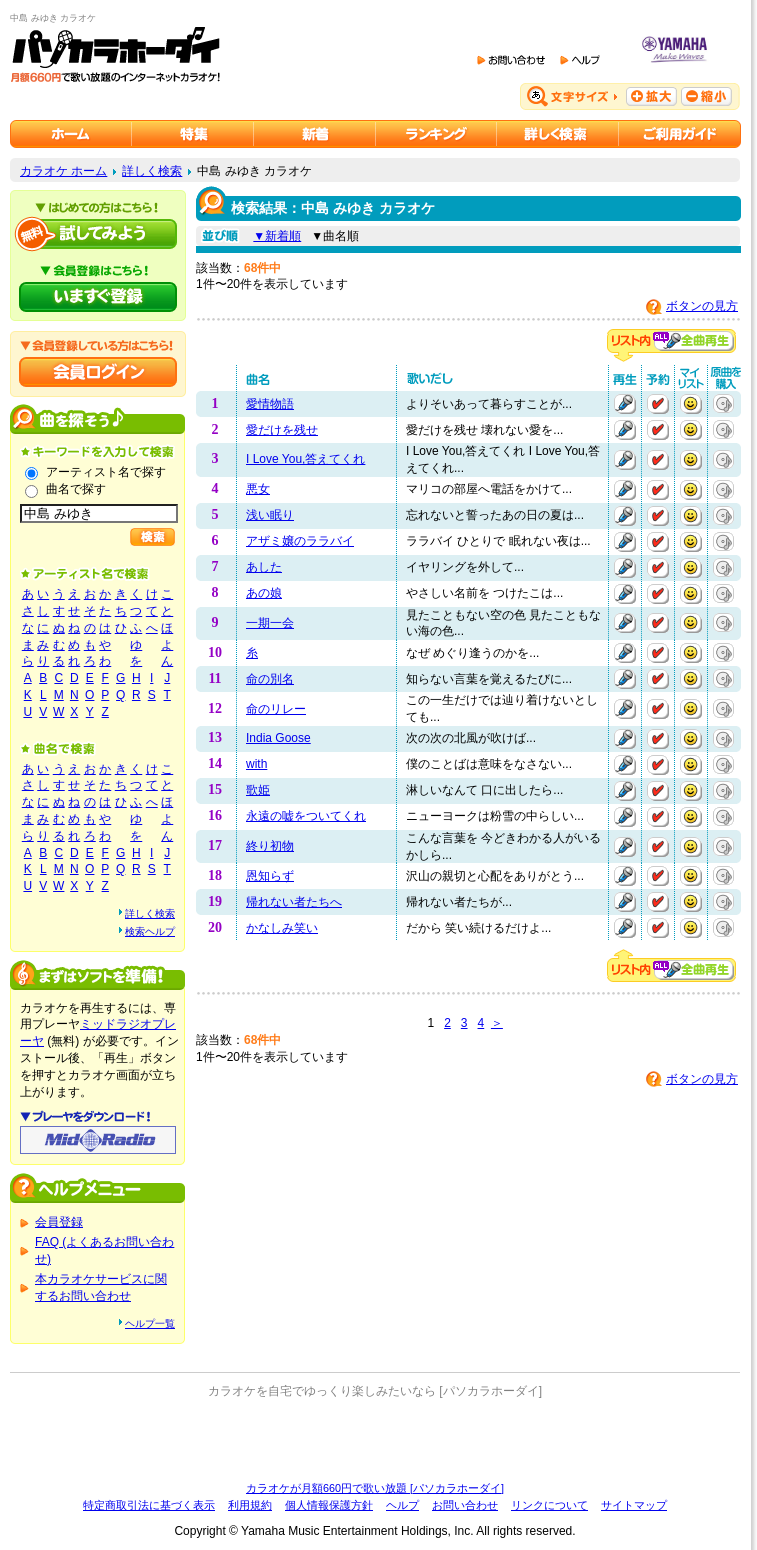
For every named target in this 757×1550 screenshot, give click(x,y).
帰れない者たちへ (294, 902)
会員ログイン (98, 372)
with (256, 764)
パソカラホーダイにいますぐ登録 (98, 297)
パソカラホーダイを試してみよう (98, 234)
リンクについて (549, 1505)
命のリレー (276, 709)
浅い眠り (270, 515)
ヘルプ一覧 (150, 1323)
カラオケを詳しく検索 (558, 134)
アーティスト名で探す (106, 472)
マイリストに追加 (691, 404)
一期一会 (270, 623)
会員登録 (59, 1222)
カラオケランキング (436, 134)
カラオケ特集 (193, 134)
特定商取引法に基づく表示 (149, 1505)
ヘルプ (402, 1505)
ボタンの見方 (702, 306)
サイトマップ (634, 1505)
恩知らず (270, 876)
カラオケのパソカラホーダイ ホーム (71, 134)
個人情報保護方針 (329, 1505)
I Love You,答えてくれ (305, 459)
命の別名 (270, 679)
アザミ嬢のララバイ (300, 541)
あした (264, 567)
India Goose (278, 738)
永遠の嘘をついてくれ (306, 816)
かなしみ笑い (282, 928)
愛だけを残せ (282, 430)
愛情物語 (270, 404)
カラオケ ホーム (63, 171)
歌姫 (258, 790)
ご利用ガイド (680, 134)
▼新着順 (277, 236)
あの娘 (264, 593)
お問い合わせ (465, 1505)
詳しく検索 (152, 171)
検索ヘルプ (150, 931)
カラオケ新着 (315, 134)
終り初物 (270, 846)
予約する (658, 404)
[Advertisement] (375, 1440)
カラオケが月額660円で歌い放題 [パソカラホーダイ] (375, 1488)
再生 (625, 404)
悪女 (258, 489)
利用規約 (250, 1505)
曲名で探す (76, 489)
